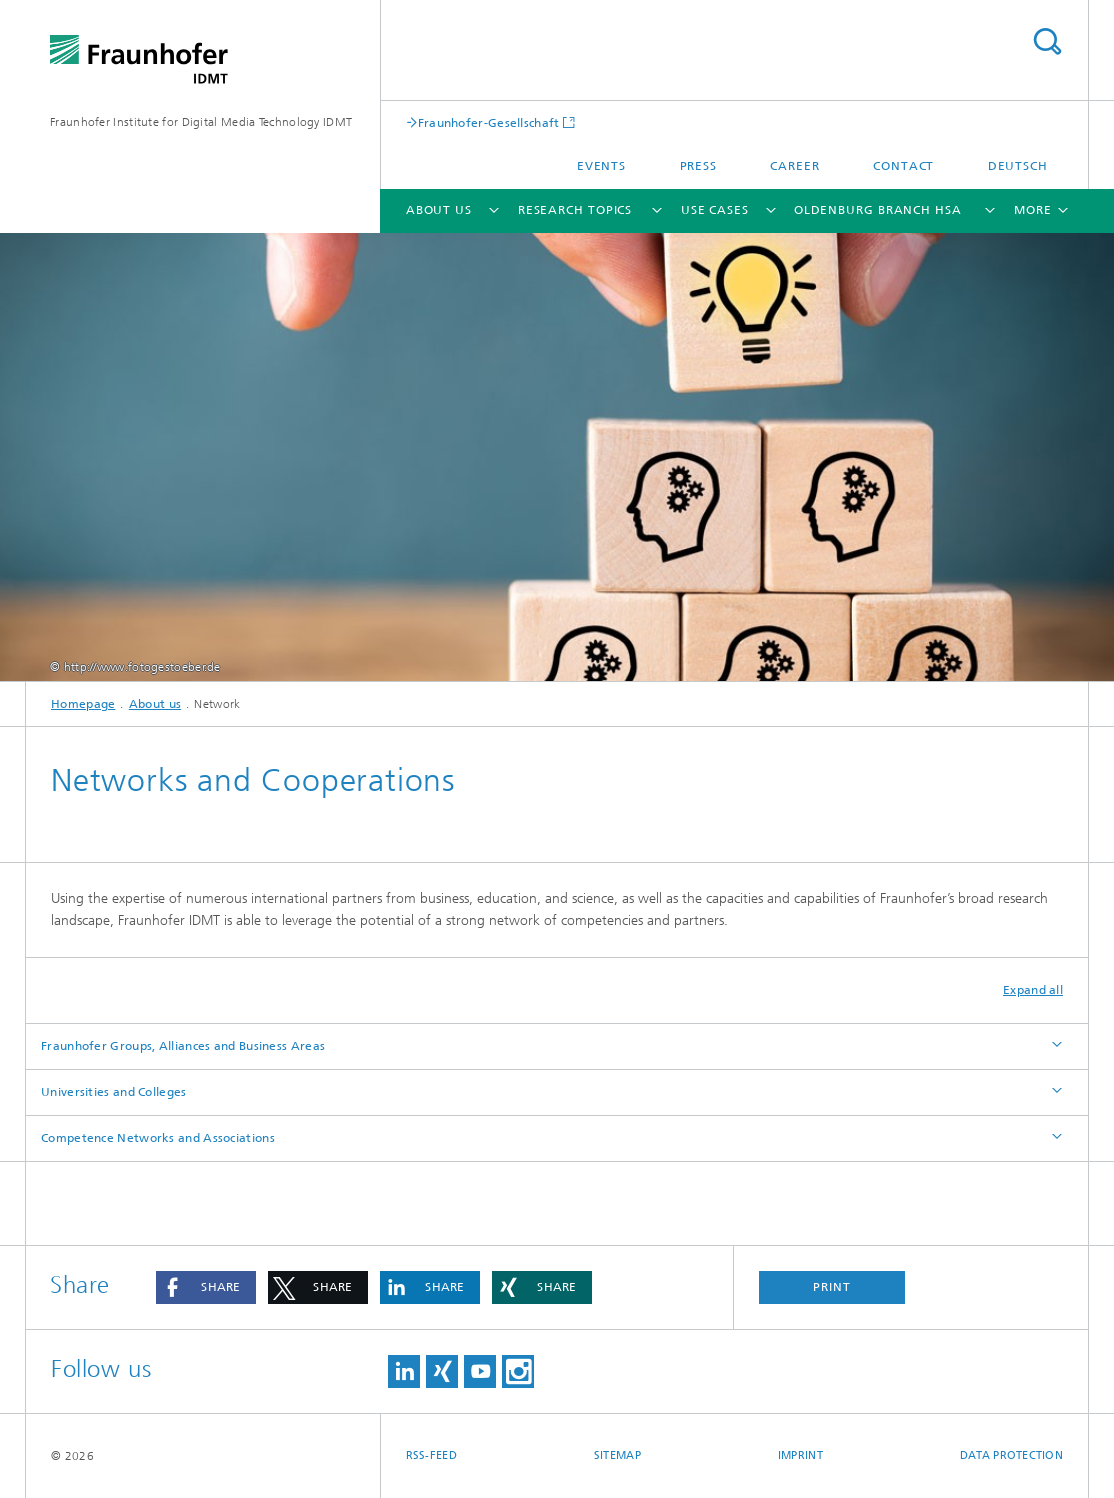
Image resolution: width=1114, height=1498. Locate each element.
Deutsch (1018, 166)
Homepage (83, 704)
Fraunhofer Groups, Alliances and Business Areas (183, 1046)
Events (601, 166)
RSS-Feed (431, 1455)
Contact (903, 166)
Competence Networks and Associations (158, 1138)
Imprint (800, 1455)
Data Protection (1011, 1455)
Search (1047, 41)
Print (832, 1287)
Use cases (715, 210)
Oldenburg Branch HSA (878, 210)
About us (439, 210)
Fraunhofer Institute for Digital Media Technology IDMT (201, 122)
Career (794, 166)
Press (699, 166)
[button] (206, 1287)
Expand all (1033, 990)
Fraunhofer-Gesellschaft (489, 122)
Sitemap (617, 1455)
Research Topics (575, 210)
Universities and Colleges (114, 1092)
